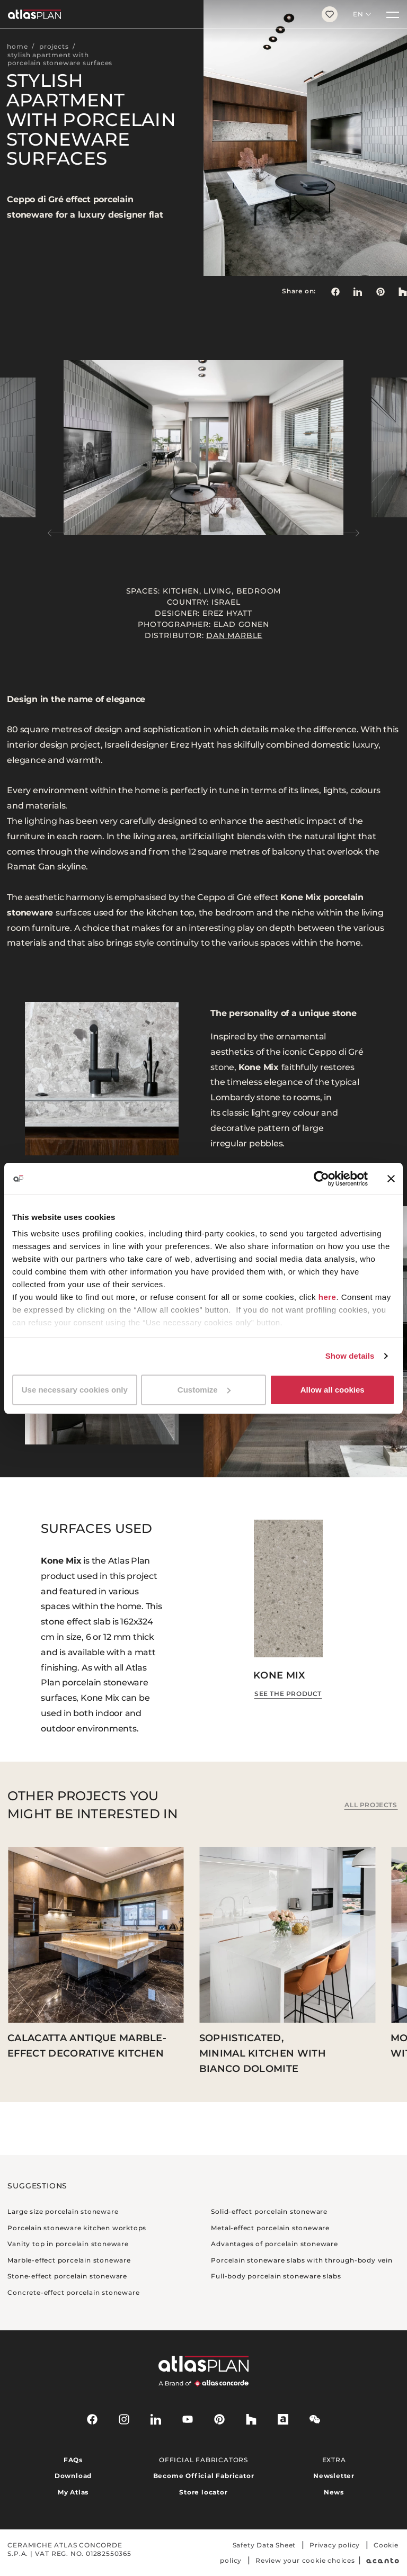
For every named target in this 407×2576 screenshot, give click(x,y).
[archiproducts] (283, 2419)
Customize (204, 1389)
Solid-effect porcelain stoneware (269, 2211)
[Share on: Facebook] (335, 291)
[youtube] (188, 2419)
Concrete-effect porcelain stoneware (73, 2292)
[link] (380, 291)
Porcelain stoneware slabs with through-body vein (301, 2260)
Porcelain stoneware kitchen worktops (76, 2228)
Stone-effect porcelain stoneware (67, 2276)
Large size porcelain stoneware (62, 2211)
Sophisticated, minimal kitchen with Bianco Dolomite (262, 2053)
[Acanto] (383, 2560)
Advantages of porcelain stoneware (274, 2244)
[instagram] (124, 2419)
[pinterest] (219, 2419)
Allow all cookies (332, 1389)
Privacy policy (334, 2545)
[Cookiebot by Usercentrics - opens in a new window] (321, 1179)
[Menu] (392, 14)
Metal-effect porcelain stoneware (270, 2228)
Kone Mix (279, 1675)
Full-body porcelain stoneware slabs (276, 2276)
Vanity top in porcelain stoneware (67, 2244)
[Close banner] (391, 1178)
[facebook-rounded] (92, 2419)
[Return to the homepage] (157, 14)
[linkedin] (156, 2419)
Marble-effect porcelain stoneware (68, 2260)
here (327, 1297)
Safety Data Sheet (264, 2545)
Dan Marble (234, 635)
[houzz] (251, 2419)
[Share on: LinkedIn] (357, 291)
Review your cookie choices (305, 2560)
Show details (350, 1355)
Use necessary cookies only (75, 1389)
